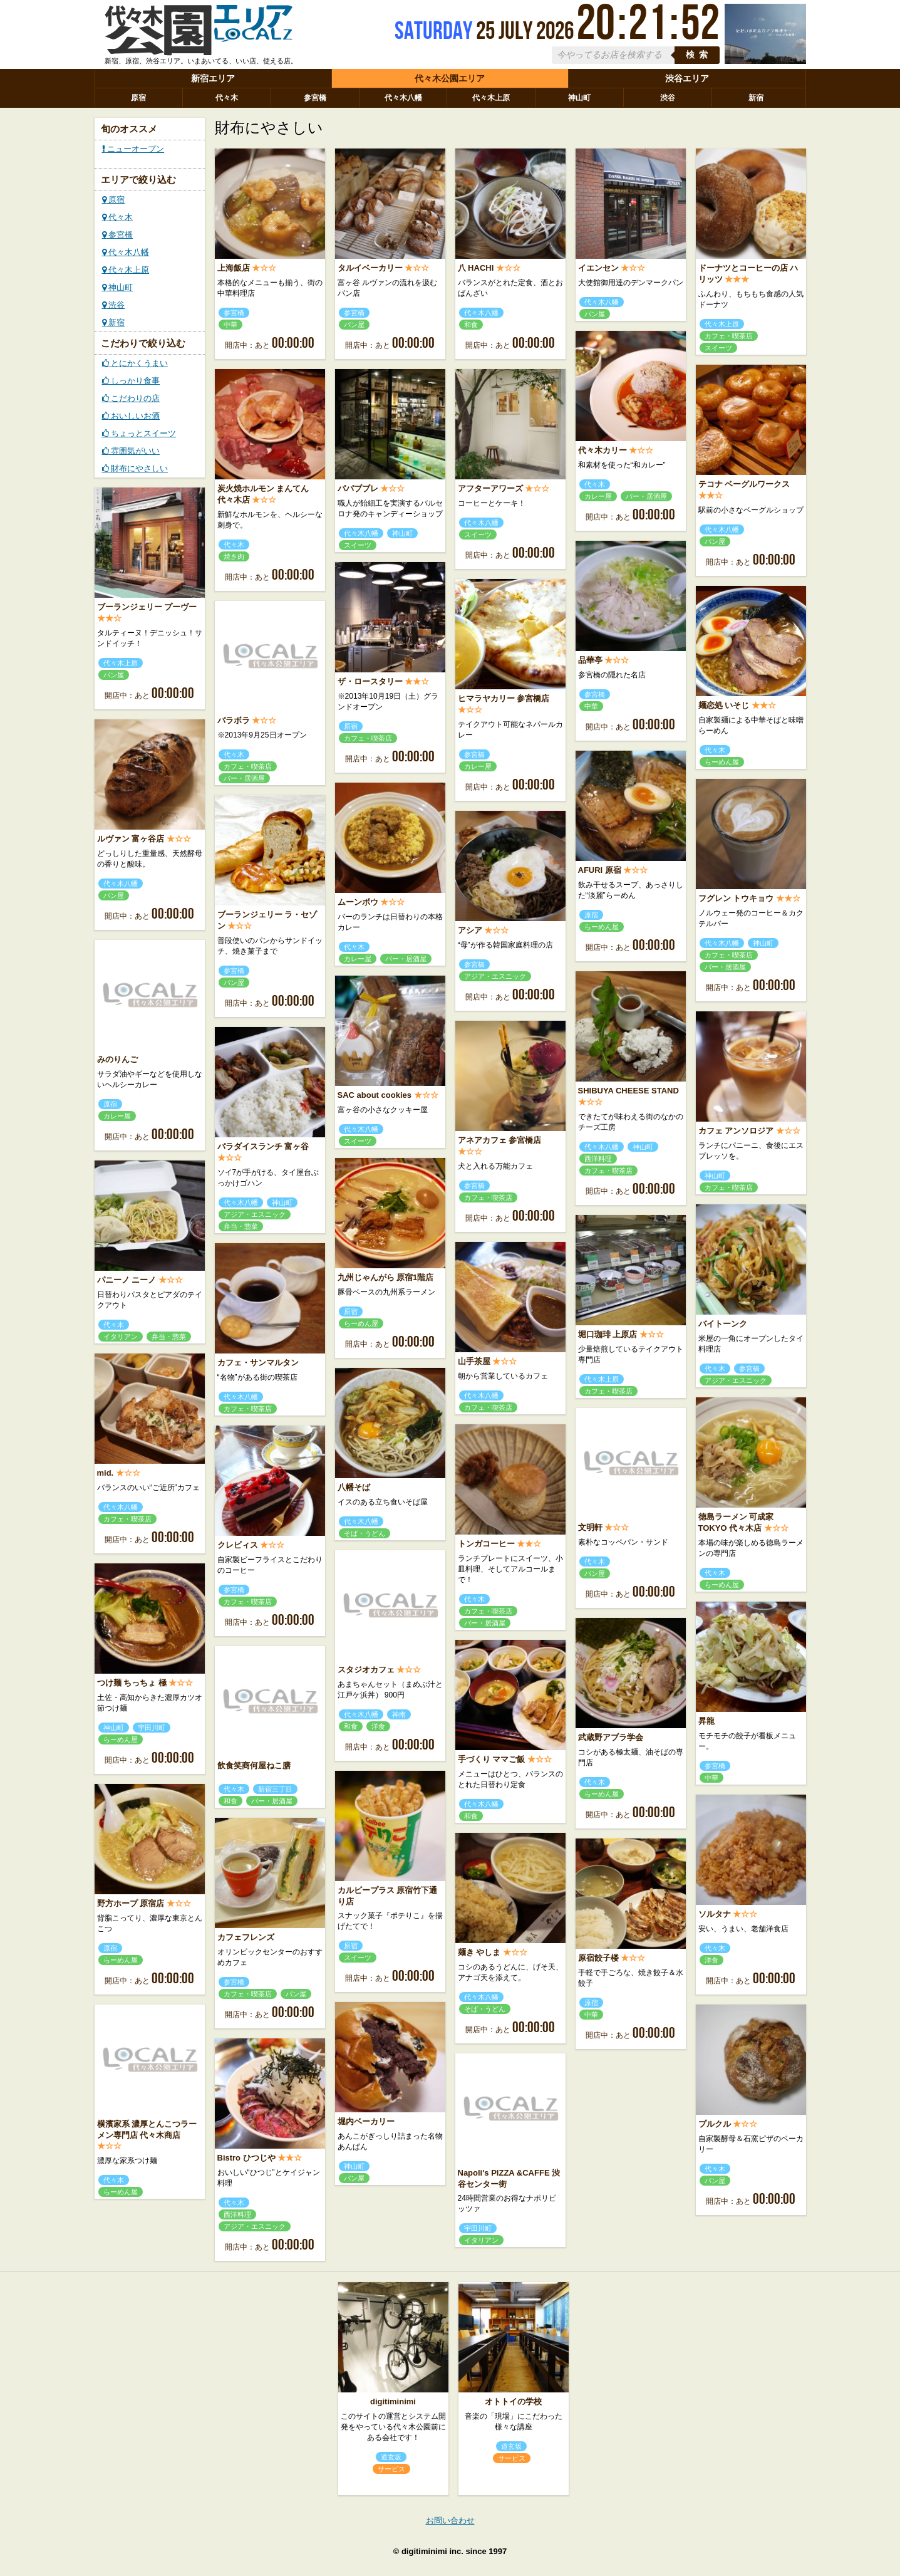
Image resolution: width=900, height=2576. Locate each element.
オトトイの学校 (513, 2401)
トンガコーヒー (486, 1543)
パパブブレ (358, 488)
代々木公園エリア (450, 78)
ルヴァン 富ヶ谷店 (131, 838)
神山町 (579, 97)
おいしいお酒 (131, 415)
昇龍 (706, 1721)
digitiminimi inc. (432, 2551)
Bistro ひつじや (246, 2157)
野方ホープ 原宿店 (131, 1903)
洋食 (378, 1726)
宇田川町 (151, 1727)
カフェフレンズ (245, 1937)
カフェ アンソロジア (736, 1130)
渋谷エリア (687, 78)
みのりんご (117, 1059)
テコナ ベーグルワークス (744, 484)
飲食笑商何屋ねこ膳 (254, 1765)
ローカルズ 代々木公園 (198, 33)
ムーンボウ (358, 902)
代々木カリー (602, 450)
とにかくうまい (135, 363)
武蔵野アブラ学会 (610, 1737)
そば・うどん (364, 1533)
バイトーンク (722, 1323)
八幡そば (354, 1487)
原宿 (138, 97)
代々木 (226, 97)
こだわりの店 (131, 398)
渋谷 (667, 97)
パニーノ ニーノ (127, 1280)
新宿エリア (213, 78)
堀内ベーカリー (366, 2121)
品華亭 (590, 660)
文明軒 (590, 1527)
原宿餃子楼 (598, 1958)
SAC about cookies (374, 1095)
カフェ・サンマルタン (258, 1362)
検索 (699, 55)
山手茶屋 (474, 1361)
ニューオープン (133, 149)
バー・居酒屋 (646, 496)
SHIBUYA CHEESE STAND (628, 1090)
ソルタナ (714, 1914)
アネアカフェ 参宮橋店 (500, 1140)
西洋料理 (598, 1158)
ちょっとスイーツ (139, 433)
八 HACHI (476, 268)
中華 (230, 324)
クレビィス (237, 1545)
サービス (391, 2469)
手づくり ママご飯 (491, 1759)
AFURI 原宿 (599, 870)
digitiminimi (393, 2401)
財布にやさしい (135, 468)
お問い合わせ (450, 2520)
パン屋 (354, 324)
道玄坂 (391, 2457)
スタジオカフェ (366, 1669)
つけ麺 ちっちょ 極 (132, 1682)
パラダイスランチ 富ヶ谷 (263, 1146)
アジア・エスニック (495, 976)
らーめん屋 (722, 762)
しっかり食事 (131, 380)
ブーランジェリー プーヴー (147, 607)
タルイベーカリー (370, 268)
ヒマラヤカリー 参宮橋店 (504, 698)
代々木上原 (491, 97)
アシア (470, 930)
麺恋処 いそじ (724, 705)
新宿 (755, 97)
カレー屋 (598, 496)
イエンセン (598, 268)
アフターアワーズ (490, 488)
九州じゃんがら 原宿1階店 (386, 1277)
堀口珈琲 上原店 (608, 1334)
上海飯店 (233, 268)
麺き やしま (479, 1952)
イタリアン (120, 1336)
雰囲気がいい (131, 451)
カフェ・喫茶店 (729, 336)
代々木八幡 (403, 97)
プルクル (714, 2124)
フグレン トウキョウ (736, 898)
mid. (105, 1473)
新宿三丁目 (275, 1789)
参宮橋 (315, 97)
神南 (399, 1714)
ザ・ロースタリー (370, 681)
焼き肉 (234, 556)
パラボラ (233, 720)
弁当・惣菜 (241, 1226)
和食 (471, 324)
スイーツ (718, 348)
